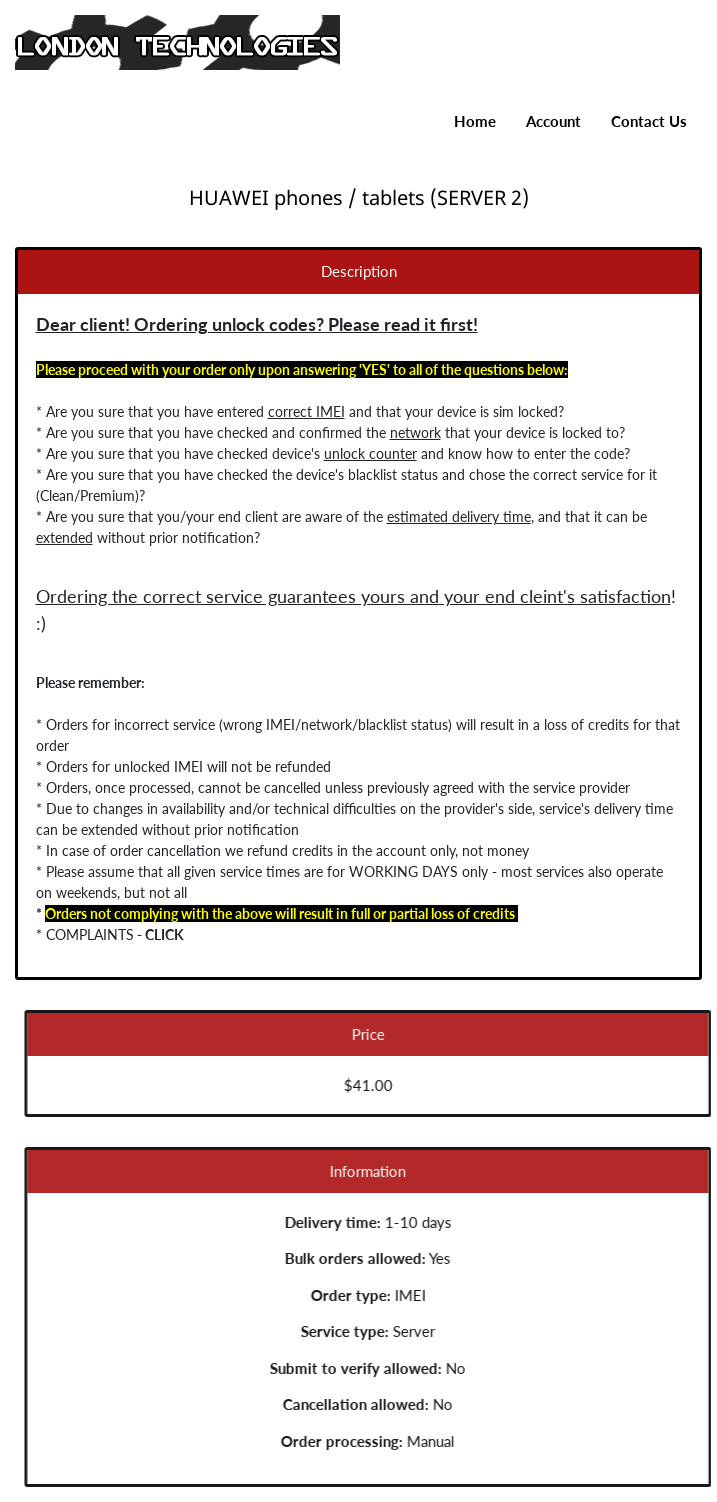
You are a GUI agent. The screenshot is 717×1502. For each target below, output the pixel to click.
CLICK (157, 934)
